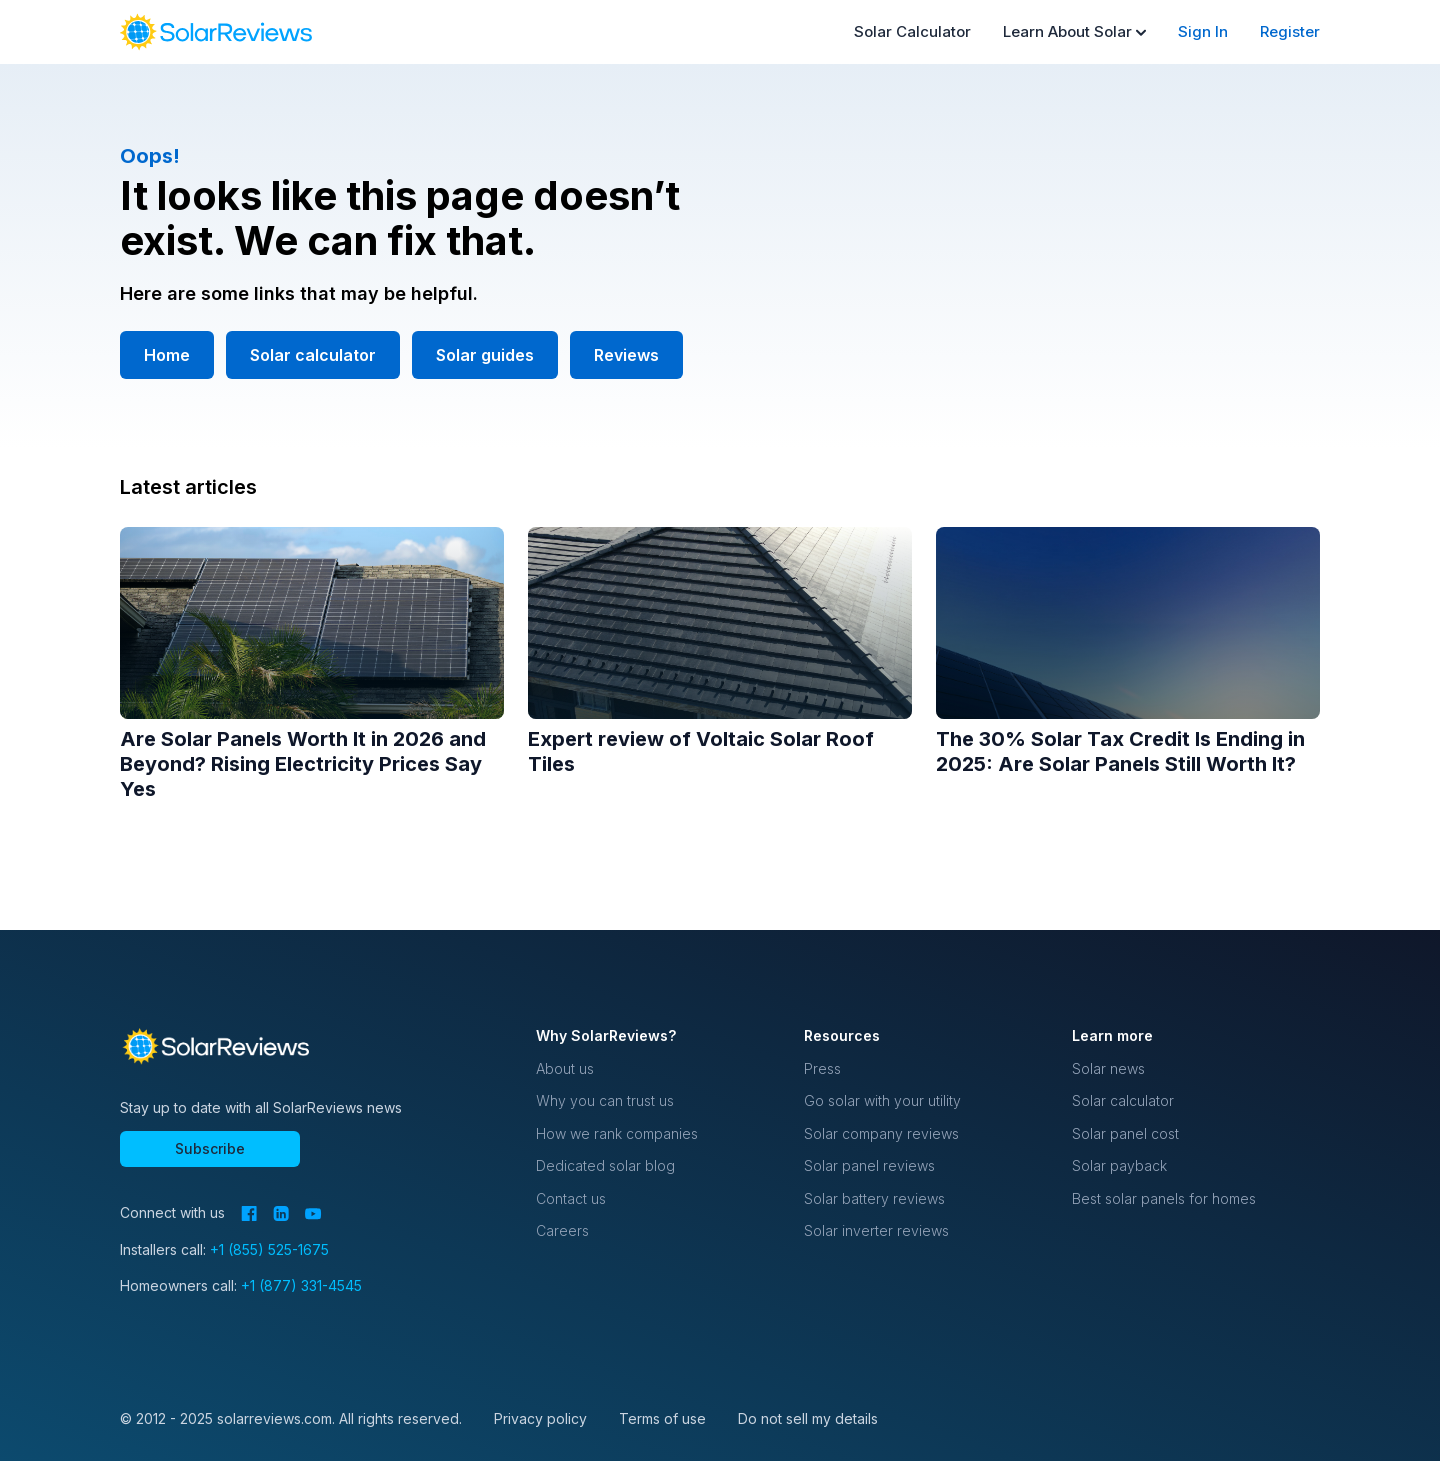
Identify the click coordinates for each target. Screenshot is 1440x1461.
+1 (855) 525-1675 (269, 1249)
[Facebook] (249, 1213)
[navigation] (216, 32)
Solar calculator (313, 355)
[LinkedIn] (281, 1213)
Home (167, 355)
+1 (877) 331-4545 (301, 1285)
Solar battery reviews (874, 1198)
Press (822, 1068)
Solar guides (485, 355)
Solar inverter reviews (876, 1230)
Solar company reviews (881, 1133)
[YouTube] (313, 1214)
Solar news (1108, 1068)
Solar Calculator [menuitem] (912, 31)
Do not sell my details (808, 1418)
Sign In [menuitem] (1203, 31)
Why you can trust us (605, 1100)
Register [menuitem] (1290, 31)
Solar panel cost (1125, 1133)
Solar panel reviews (869, 1165)
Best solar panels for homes (1164, 1198)
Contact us (571, 1198)
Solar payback (1119, 1165)
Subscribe (210, 1148)
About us (565, 1068)
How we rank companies (617, 1133)
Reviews (626, 355)
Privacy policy (540, 1418)
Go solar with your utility (882, 1100)
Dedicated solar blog (605, 1165)
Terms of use (662, 1418)
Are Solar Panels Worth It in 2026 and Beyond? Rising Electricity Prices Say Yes (303, 764)
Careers (562, 1230)
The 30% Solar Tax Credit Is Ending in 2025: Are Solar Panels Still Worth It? (1120, 751)
